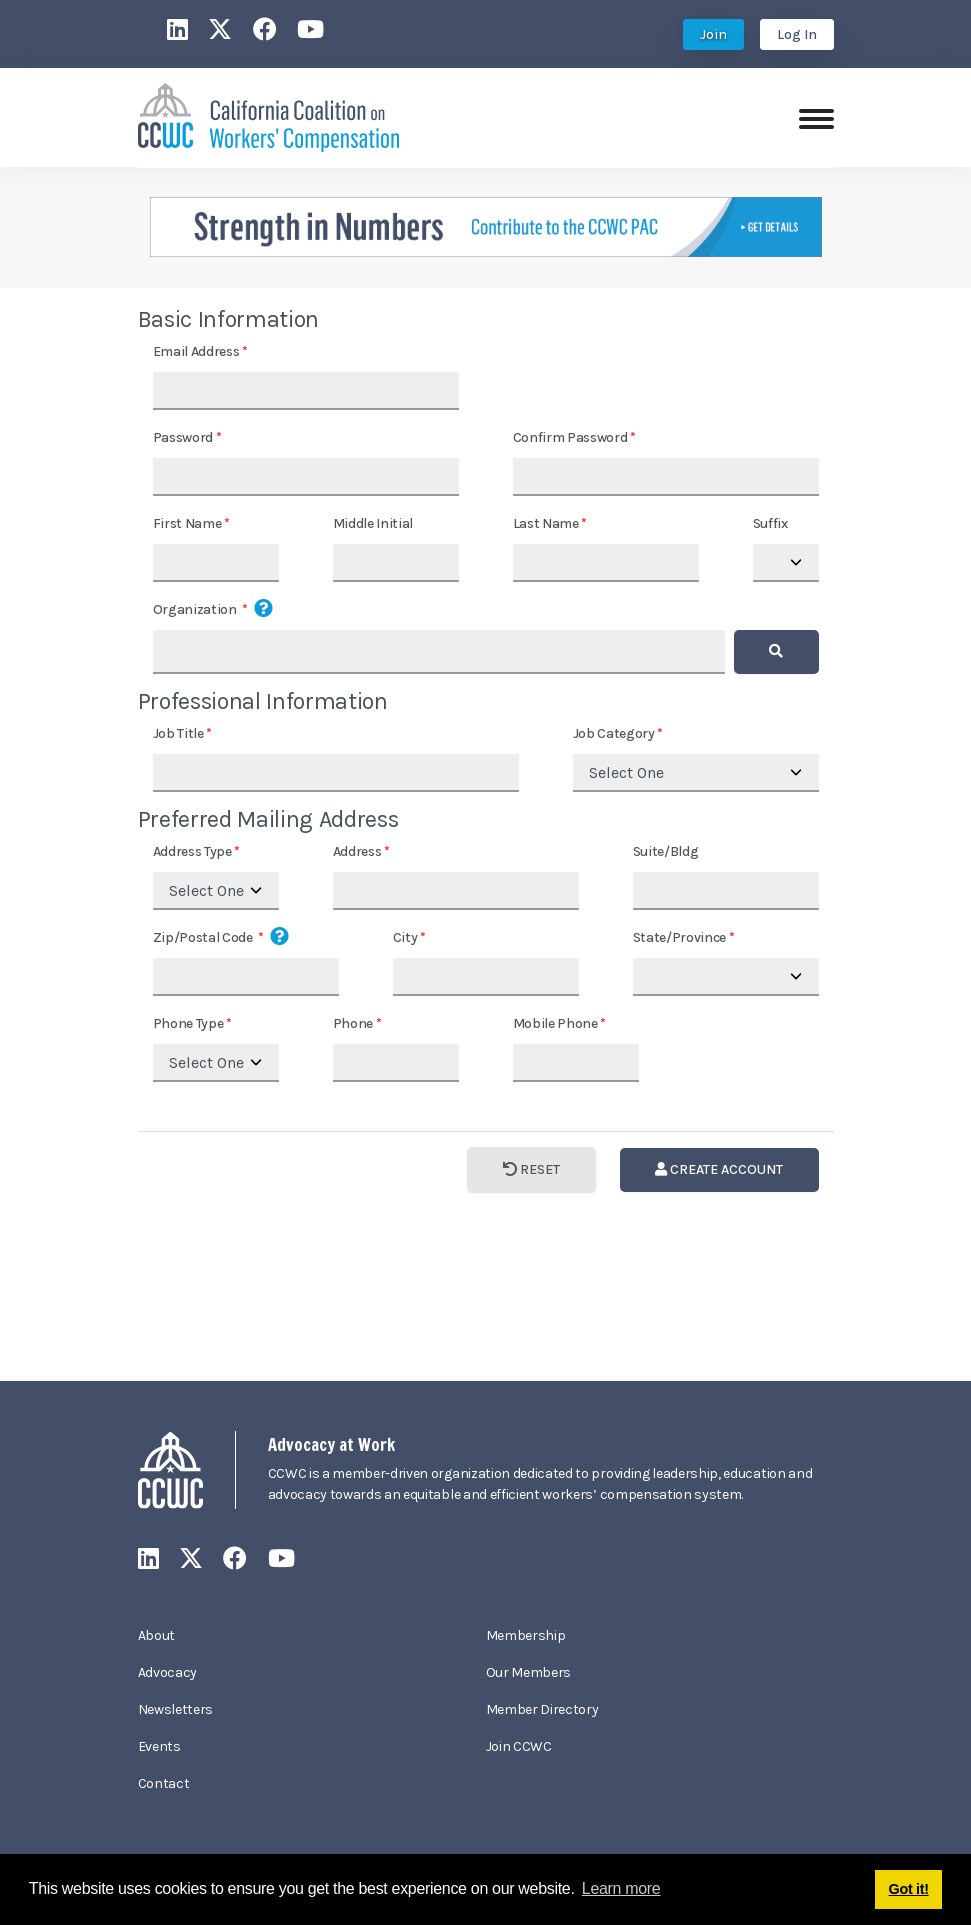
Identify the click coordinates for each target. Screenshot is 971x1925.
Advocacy (167, 1672)
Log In (797, 34)
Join (713, 34)
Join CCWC (519, 1746)
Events (159, 1746)
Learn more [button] (621, 1888)
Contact (164, 1783)
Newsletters (175, 1709)
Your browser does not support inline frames (485, 830)
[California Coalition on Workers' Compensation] (268, 115)
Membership (526, 1635)
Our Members (528, 1672)
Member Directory (542, 1709)
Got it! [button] (909, 1889)
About (156, 1635)
